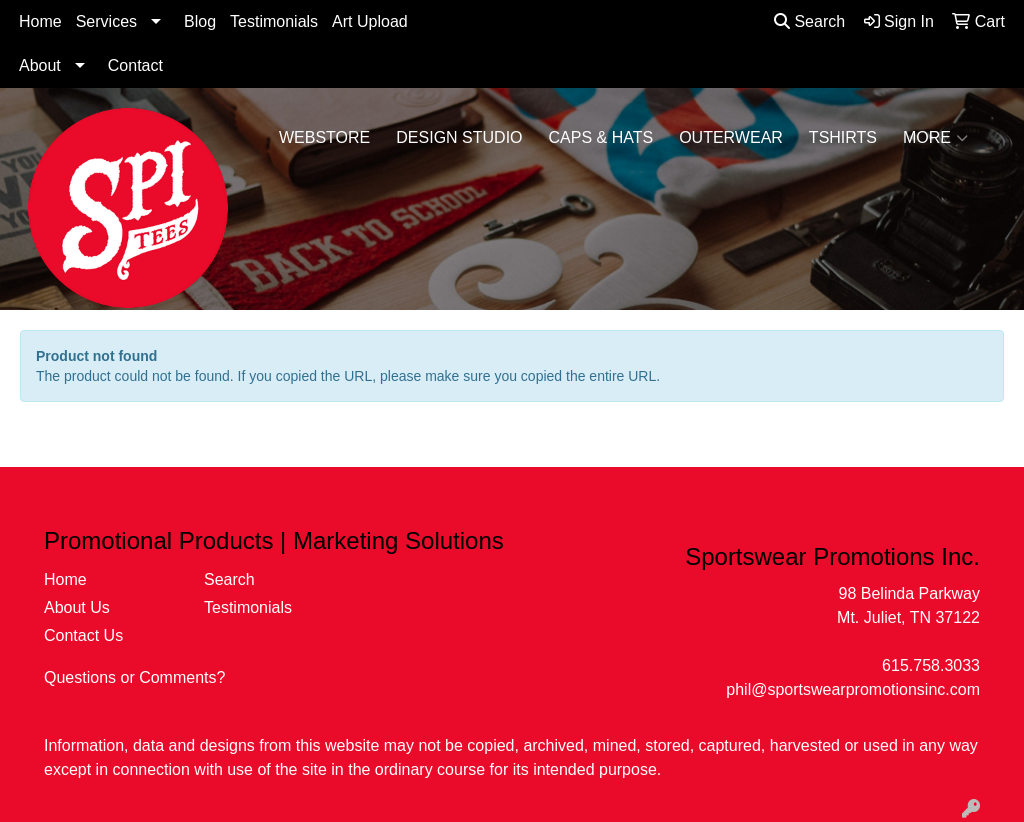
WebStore (324, 137)
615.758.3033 (931, 665)
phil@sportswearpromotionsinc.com (853, 689)
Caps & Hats (601, 137)
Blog (200, 21)
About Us (77, 607)
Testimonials (274, 21)
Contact (135, 65)
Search (809, 21)
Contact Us (83, 635)
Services (106, 21)
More (935, 138)
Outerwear (731, 137)
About (40, 65)
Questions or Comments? (134, 677)
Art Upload (370, 21)
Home (40, 21)
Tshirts (843, 137)
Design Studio (459, 137)
